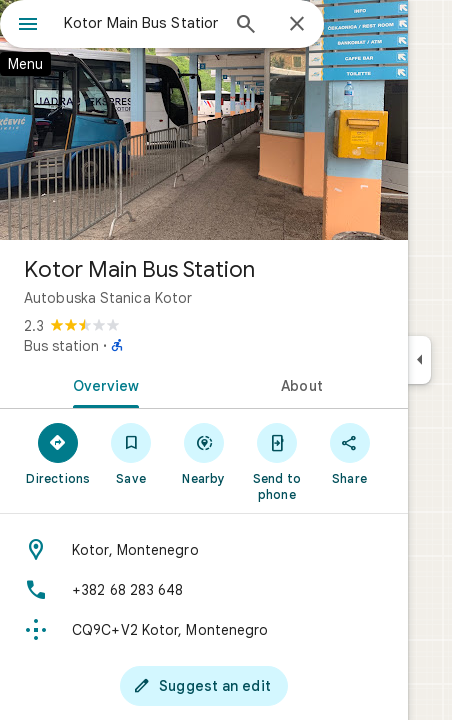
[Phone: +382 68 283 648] (204, 590)
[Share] (349, 453)
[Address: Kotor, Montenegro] (204, 550)
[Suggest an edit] (204, 686)
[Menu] (28, 26)
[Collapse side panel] (419, 360)
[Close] (297, 25)
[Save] (131, 453)
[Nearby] (204, 453)
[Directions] (58, 453)
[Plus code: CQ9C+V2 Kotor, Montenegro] (204, 630)
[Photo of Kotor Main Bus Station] (204, 120)
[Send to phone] (276, 461)
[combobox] (141, 23)
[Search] (246, 26)
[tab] (102, 384)
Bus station (61, 346)
